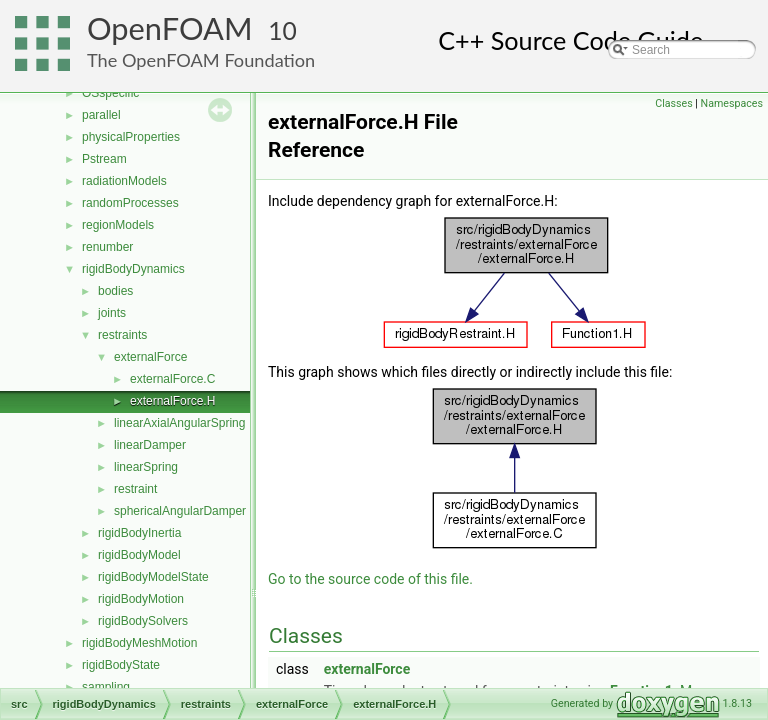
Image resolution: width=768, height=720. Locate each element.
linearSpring (146, 467)
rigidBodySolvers (143, 621)
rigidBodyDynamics (133, 269)
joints (112, 313)
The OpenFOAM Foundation (201, 60)
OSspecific (110, 93)
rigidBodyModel (139, 555)
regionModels (118, 225)
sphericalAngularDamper (180, 511)
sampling (106, 687)
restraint (135, 489)
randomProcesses (130, 203)
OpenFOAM (170, 28)
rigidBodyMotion (141, 599)
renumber (107, 247)
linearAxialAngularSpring (179, 423)
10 (282, 30)
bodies (115, 291)
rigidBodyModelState (153, 577)
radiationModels (124, 181)
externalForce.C (172, 379)
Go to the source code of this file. (370, 579)
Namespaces (732, 103)
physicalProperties (131, 137)
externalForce (150, 357)
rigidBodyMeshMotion (139, 643)
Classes (673, 103)
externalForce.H (172, 401)
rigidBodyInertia (139, 533)
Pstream (104, 159)
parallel (101, 115)
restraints (122, 335)
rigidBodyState (121, 665)
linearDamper (150, 445)
